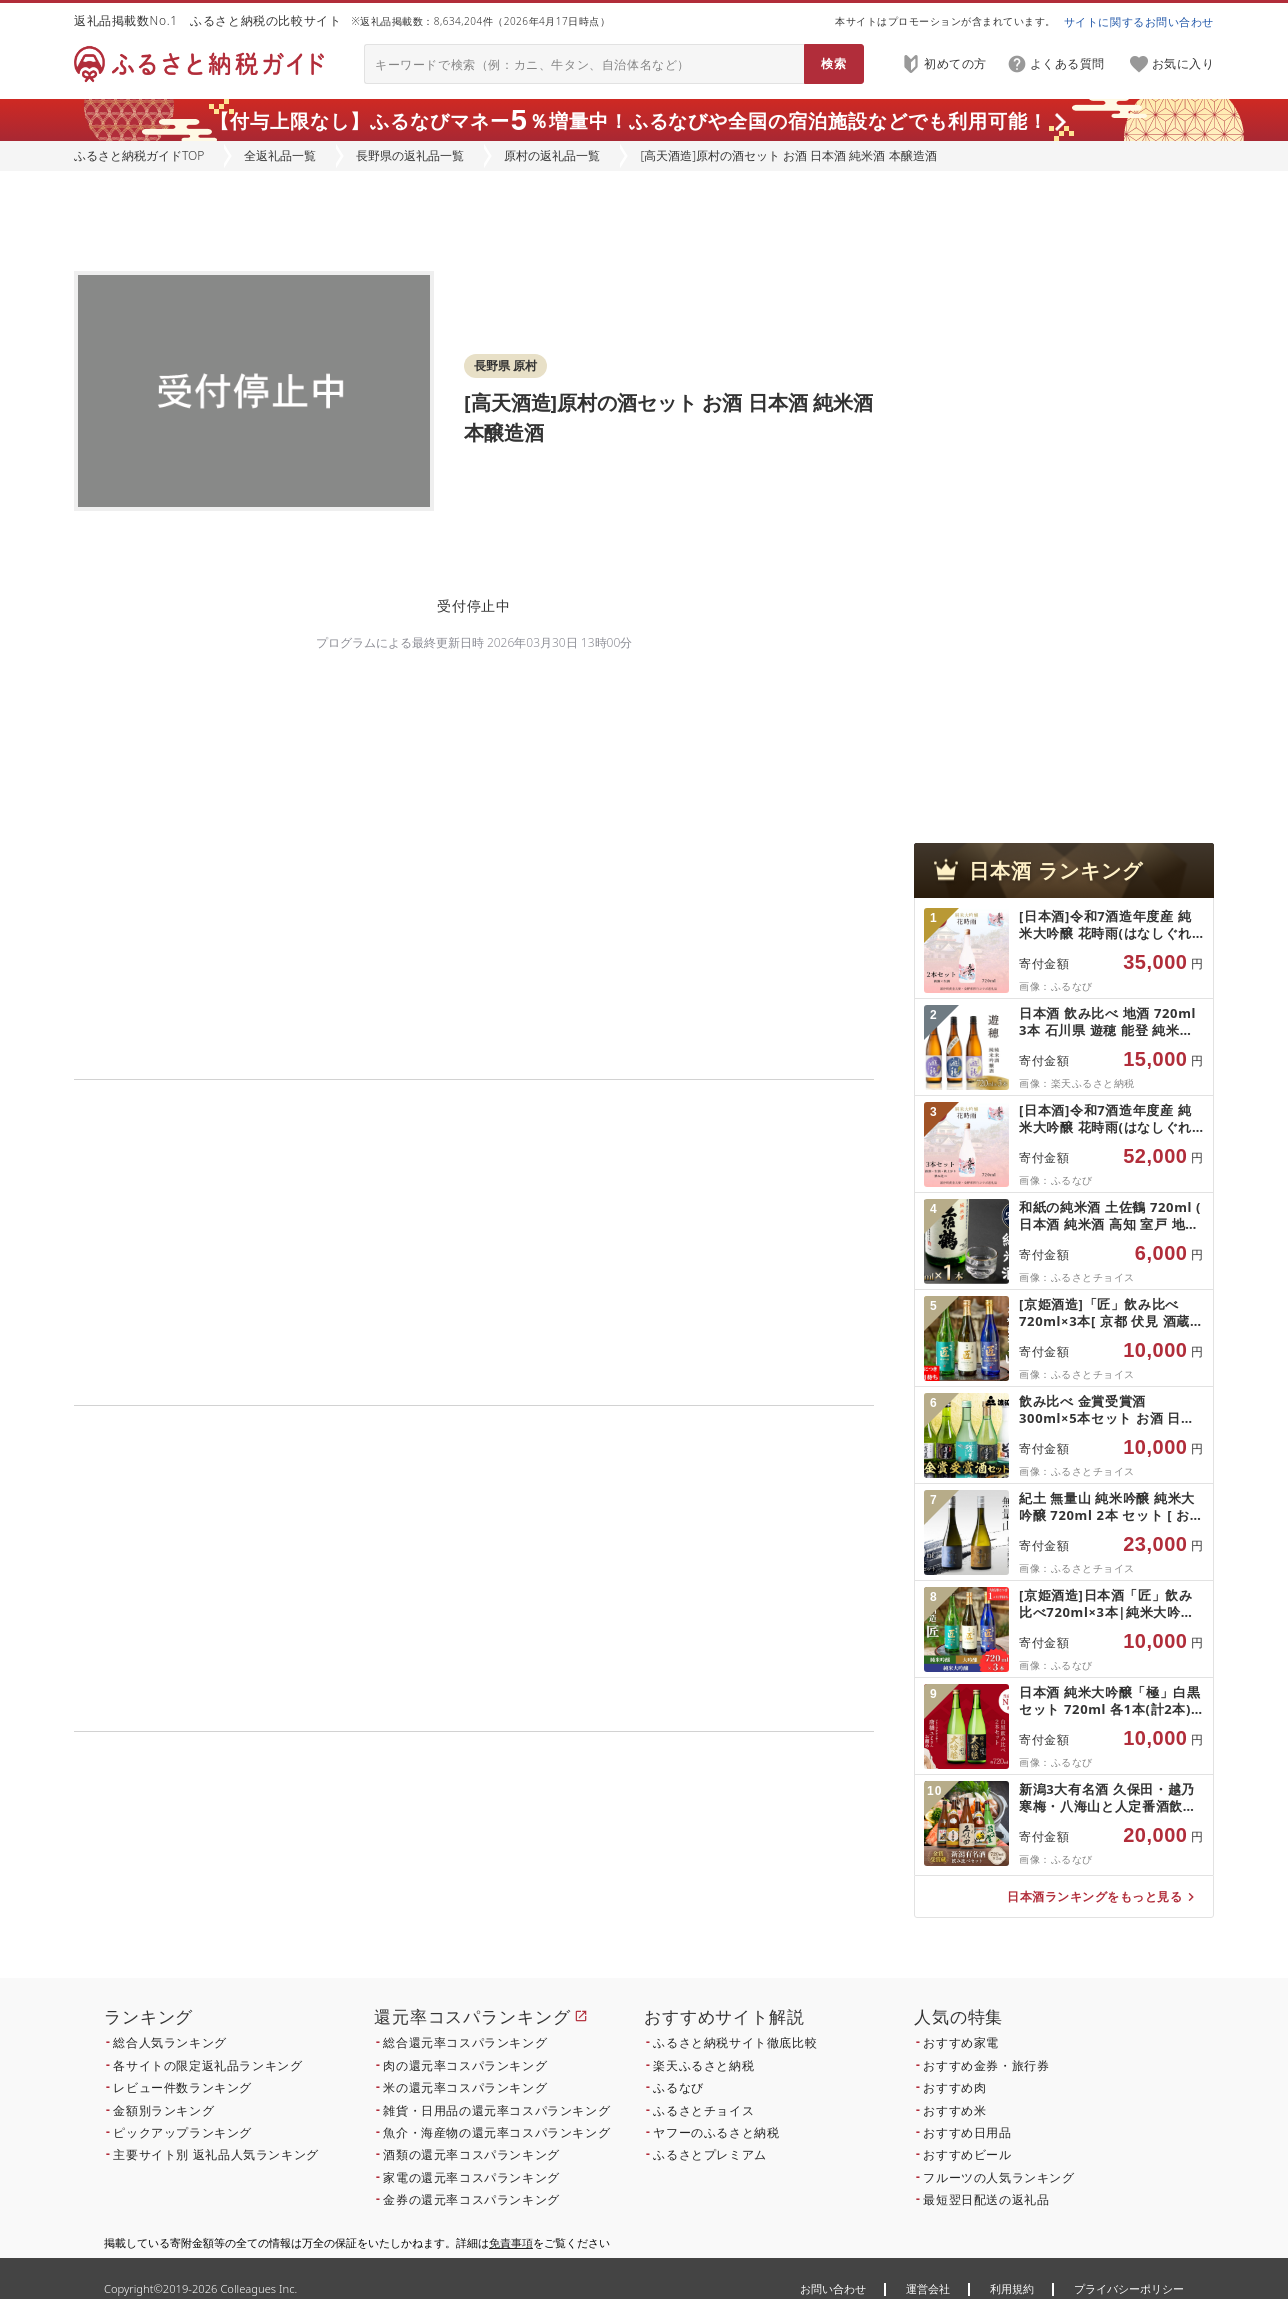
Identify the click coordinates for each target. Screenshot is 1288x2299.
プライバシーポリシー (1129, 2288)
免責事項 (511, 2242)
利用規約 (1012, 2288)
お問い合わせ (833, 2288)
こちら (600, 1867)
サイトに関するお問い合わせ (1139, 21)
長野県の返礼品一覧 (410, 155)
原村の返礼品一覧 (552, 155)
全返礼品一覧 (280, 155)
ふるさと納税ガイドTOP (139, 155)
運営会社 (928, 2288)
